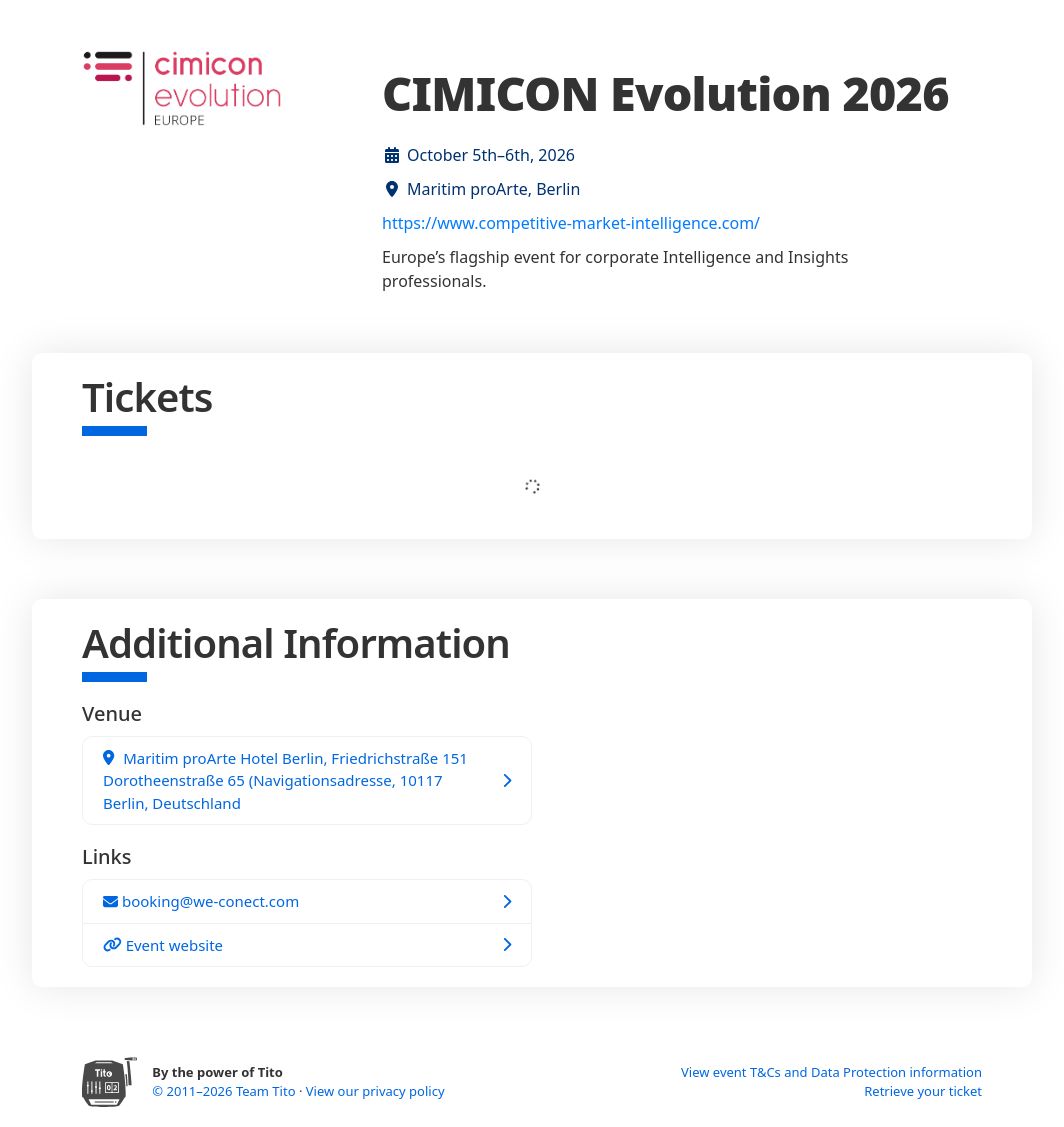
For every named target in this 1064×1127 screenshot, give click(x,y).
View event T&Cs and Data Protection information (831, 1072)
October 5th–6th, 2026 (491, 155)
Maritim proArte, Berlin (493, 189)
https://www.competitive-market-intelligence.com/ (571, 223)
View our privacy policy (375, 1091)
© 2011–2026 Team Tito (225, 1091)
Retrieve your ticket (923, 1091)
